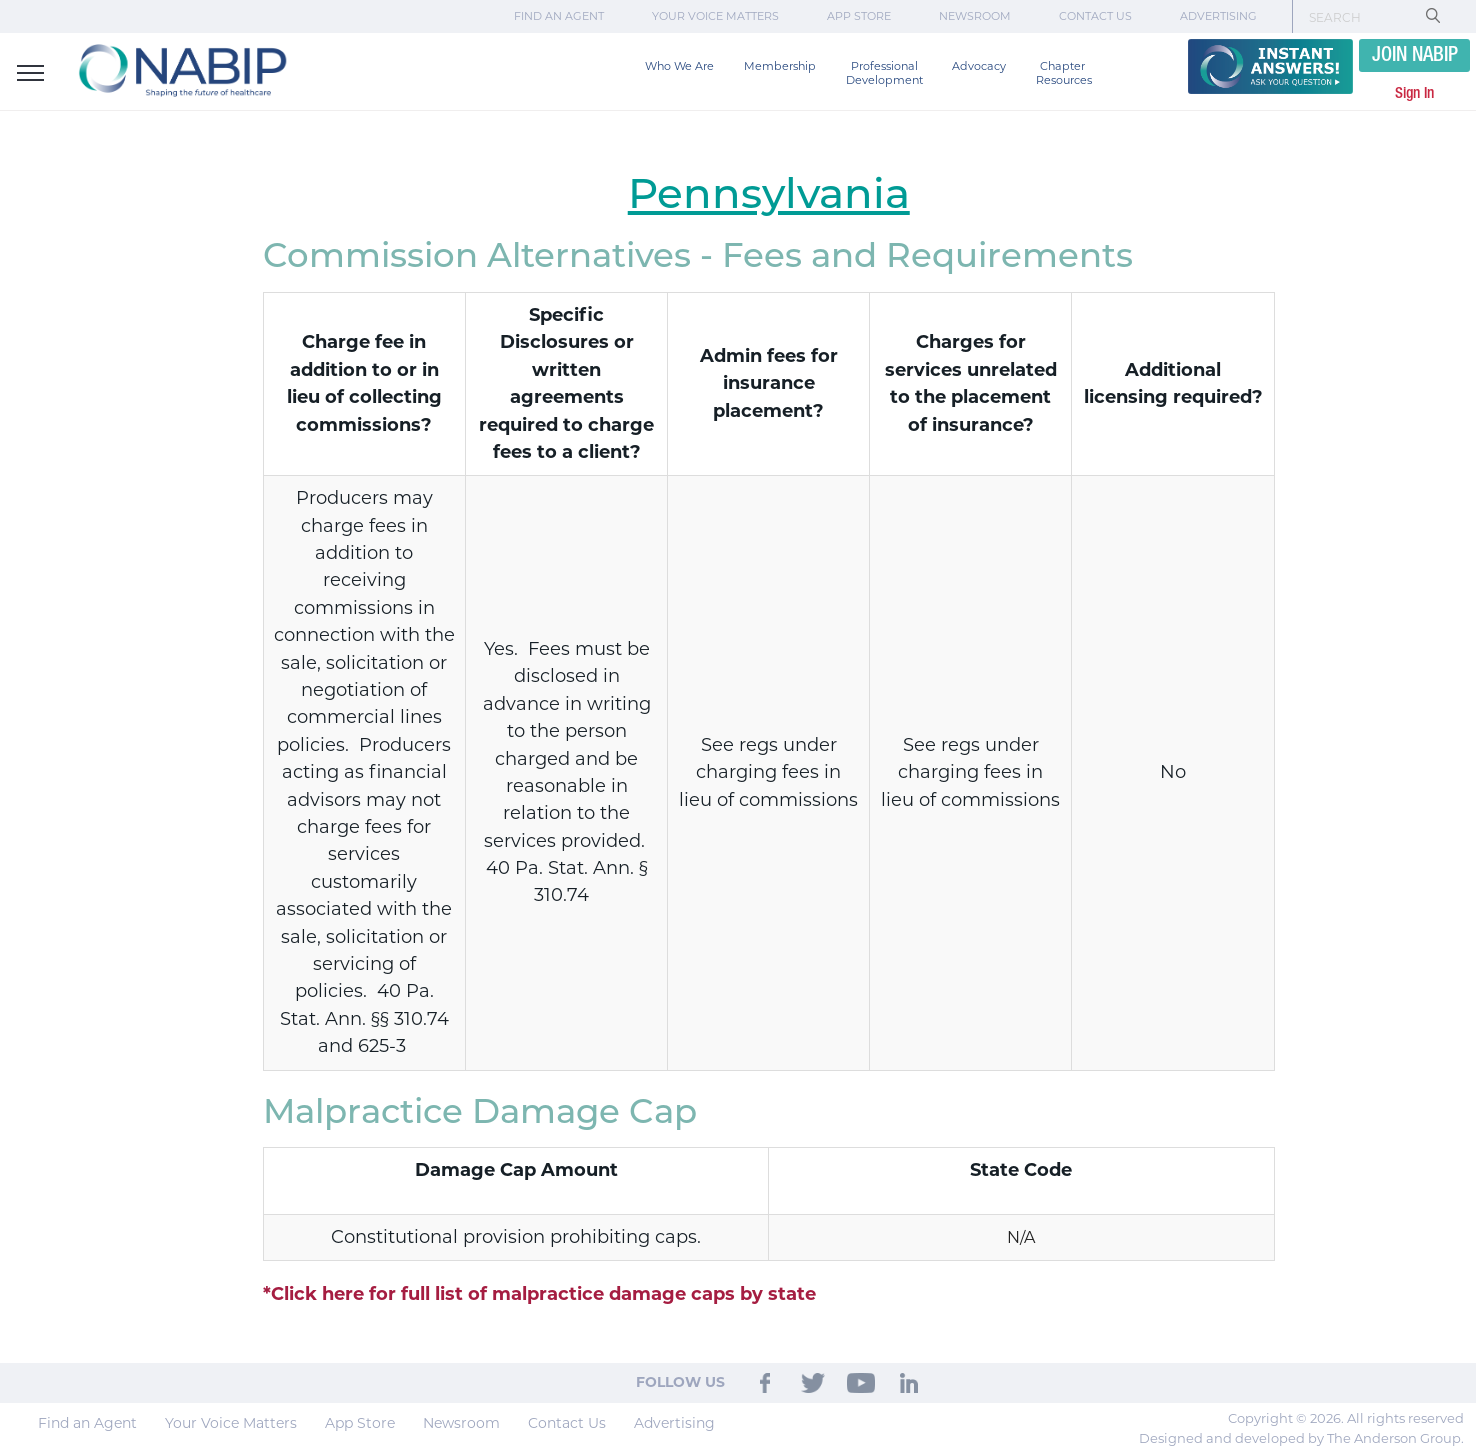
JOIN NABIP (1415, 56)
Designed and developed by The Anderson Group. (1301, 1438)
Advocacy (979, 66)
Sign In (1414, 94)
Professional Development (884, 73)
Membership (780, 66)
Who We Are (679, 66)
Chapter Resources (1064, 73)
